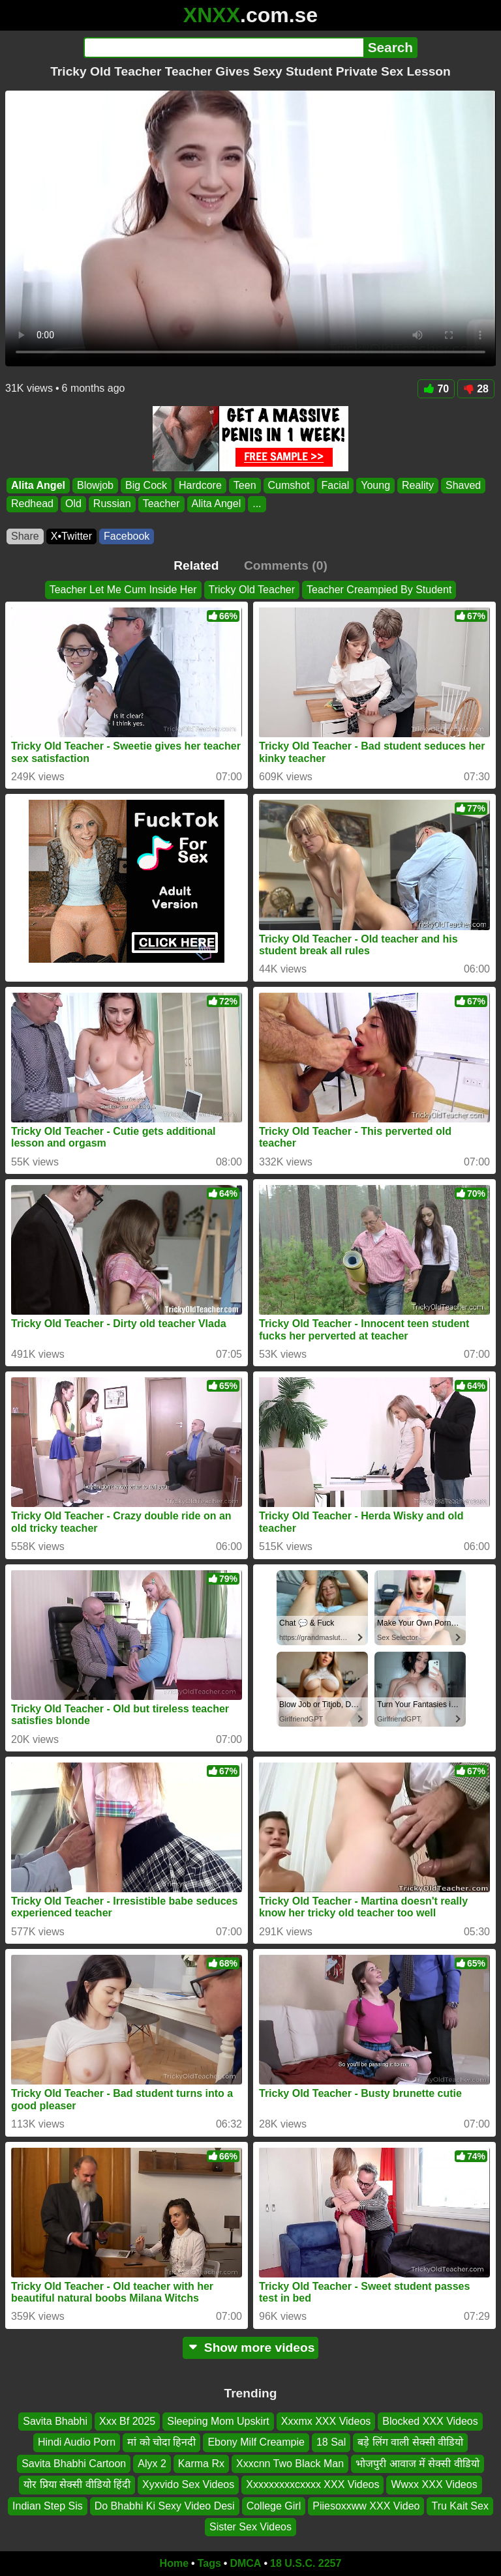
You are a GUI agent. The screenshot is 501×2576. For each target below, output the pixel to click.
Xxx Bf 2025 (127, 2421)
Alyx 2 (152, 2463)
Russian (112, 504)
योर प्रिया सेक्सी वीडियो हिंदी (76, 2484)
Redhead (32, 504)
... (256, 504)
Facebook (126, 536)
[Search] (223, 47)
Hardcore (200, 485)
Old (73, 504)
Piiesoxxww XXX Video (365, 2505)
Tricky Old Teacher (252, 589)
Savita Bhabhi (55, 2421)
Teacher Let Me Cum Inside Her (123, 589)
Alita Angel (38, 485)
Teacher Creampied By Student (379, 589)
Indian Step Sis (47, 2505)
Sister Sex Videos (250, 2526)
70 (436, 388)
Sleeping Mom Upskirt (218, 2421)
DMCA (245, 2563)
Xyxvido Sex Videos (188, 2484)
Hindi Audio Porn (76, 2442)
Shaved (463, 485)
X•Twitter (71, 536)
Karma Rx (201, 2463)
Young (375, 485)
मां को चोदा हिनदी (161, 2442)
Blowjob (95, 485)
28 (476, 388)
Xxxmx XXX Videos (326, 2421)
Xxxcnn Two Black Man (290, 2463)
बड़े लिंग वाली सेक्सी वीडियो (410, 2442)
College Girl (274, 2505)
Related (196, 565)
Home (174, 2563)
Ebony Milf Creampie (256, 2442)
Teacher (161, 504)
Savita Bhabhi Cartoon (74, 2463)
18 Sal (331, 2442)
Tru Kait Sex (459, 2505)
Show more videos (251, 2347)
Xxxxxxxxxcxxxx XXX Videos (312, 2484)
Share (25, 536)
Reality (418, 485)
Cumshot (289, 485)
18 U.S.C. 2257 (305, 2563)
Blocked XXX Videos (430, 2421)
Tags (209, 2563)
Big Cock (146, 485)
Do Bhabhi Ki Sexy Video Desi (165, 2505)
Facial (336, 485)
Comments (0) (285, 565)
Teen (245, 485)
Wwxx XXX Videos (434, 2484)
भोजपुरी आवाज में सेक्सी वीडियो (417, 2463)
